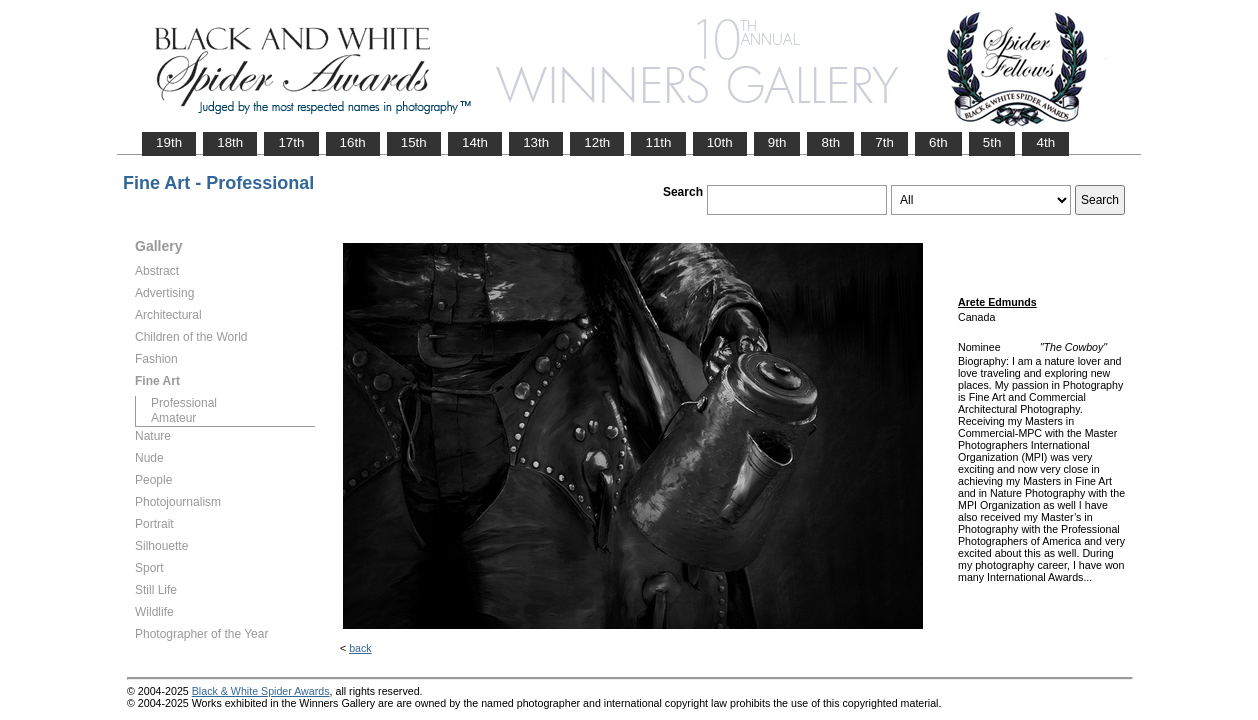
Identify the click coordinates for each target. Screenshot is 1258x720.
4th (1045, 142)
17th (291, 142)
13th (536, 142)
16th (353, 142)
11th (658, 142)
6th (938, 142)
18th (230, 142)
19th (169, 142)
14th (475, 142)
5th (992, 142)
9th (777, 142)
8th (830, 142)
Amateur (173, 418)
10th (720, 142)
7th (884, 142)
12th (597, 142)
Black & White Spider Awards (261, 691)
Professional (184, 403)
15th (414, 142)
